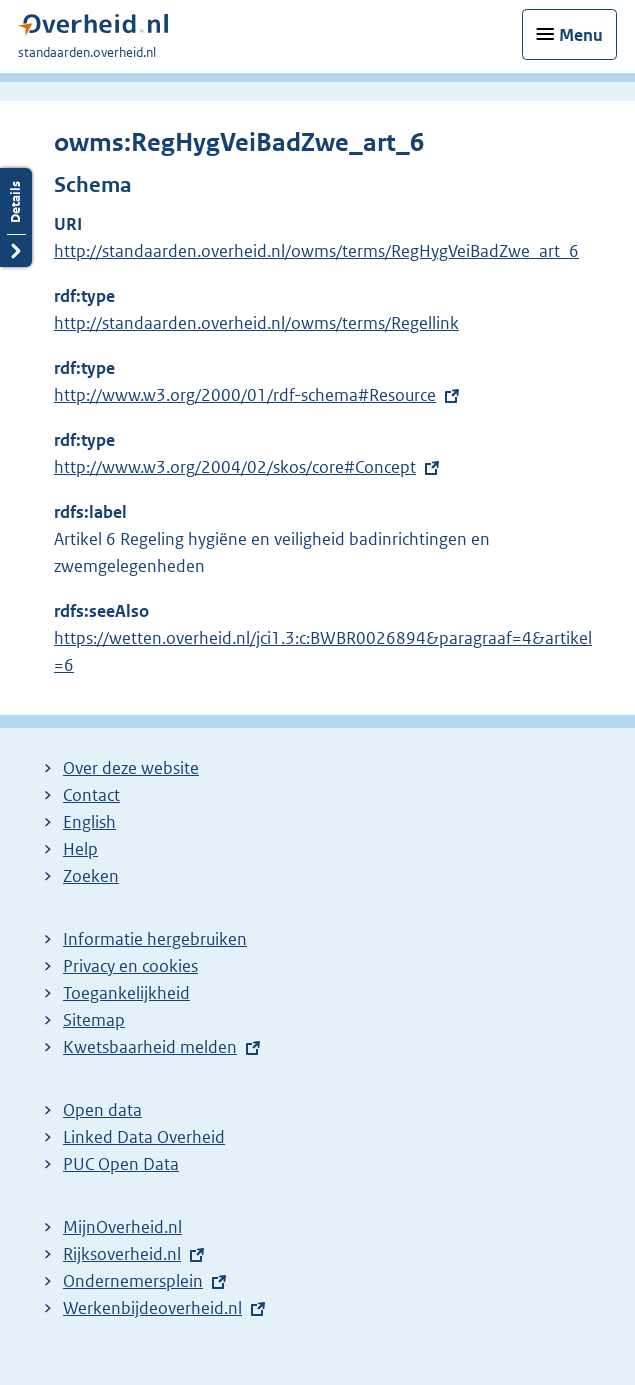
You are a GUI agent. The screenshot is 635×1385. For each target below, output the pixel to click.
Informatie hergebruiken (155, 939)
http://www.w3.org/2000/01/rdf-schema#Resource (245, 395)
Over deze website (131, 768)
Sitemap (94, 1020)
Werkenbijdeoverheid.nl (152, 1308)
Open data (102, 1110)
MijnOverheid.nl (122, 1227)
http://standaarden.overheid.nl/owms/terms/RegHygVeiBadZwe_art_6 (316, 251)
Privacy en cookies (130, 966)
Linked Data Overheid (144, 1137)
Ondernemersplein (133, 1281)
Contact (91, 795)
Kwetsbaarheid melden (150, 1047)
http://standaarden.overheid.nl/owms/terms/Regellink (256, 323)
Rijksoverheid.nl (122, 1254)
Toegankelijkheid (126, 993)
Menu (581, 35)
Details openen (16, 217)
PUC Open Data (121, 1164)
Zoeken (91, 876)
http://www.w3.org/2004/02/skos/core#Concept (235, 467)
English (89, 822)
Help (80, 849)
